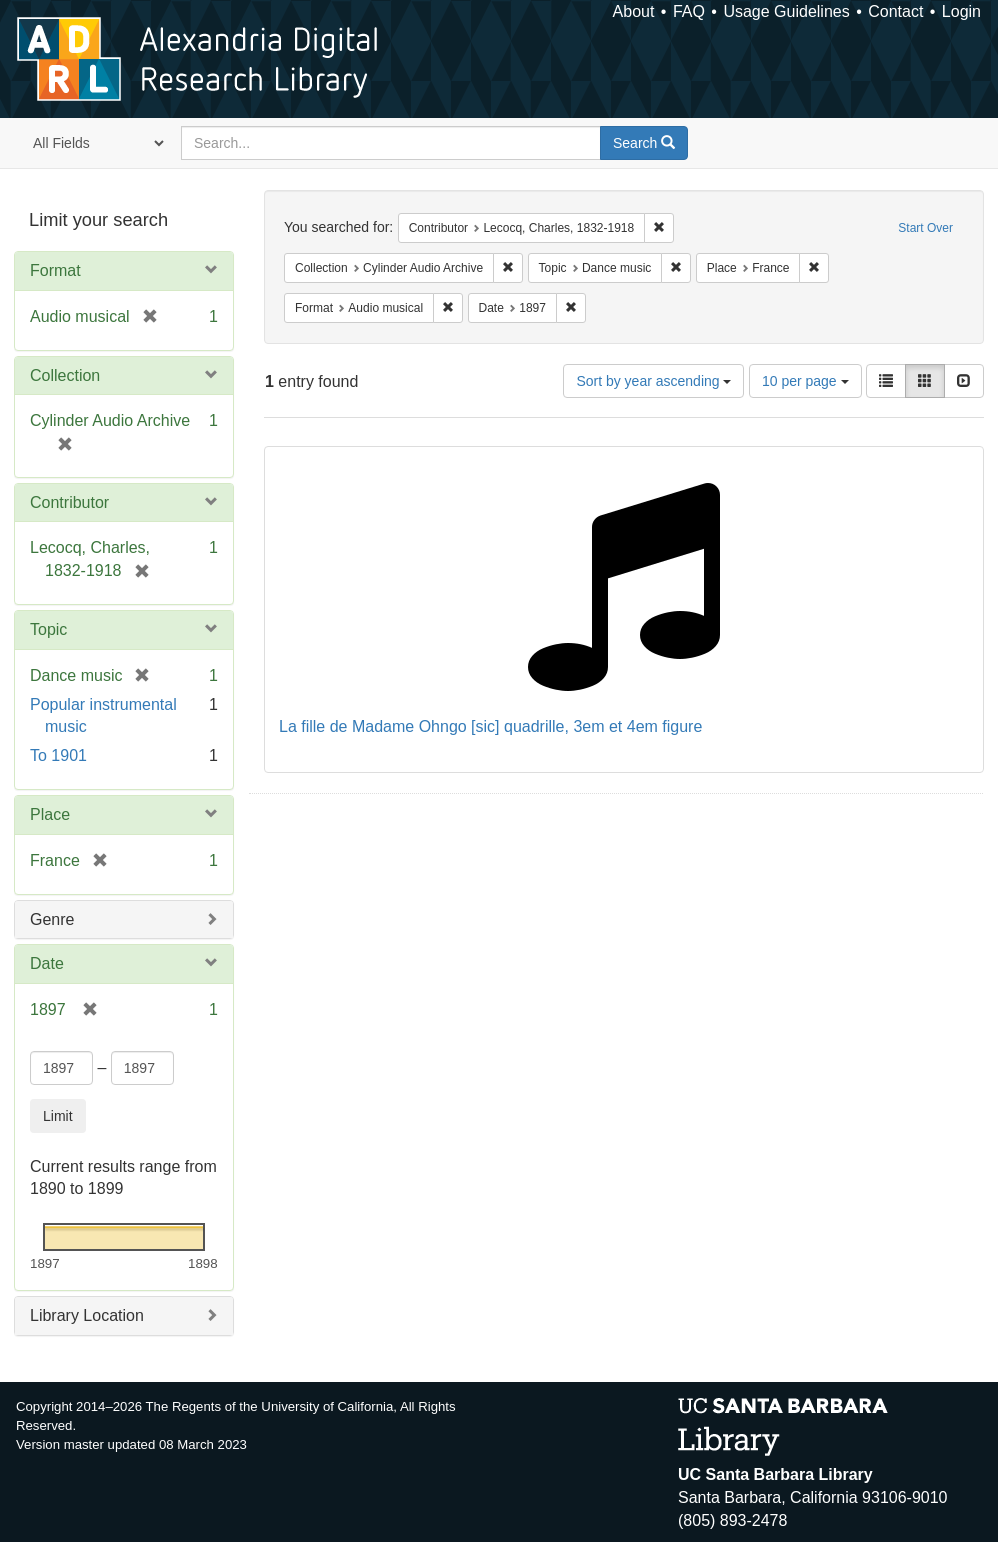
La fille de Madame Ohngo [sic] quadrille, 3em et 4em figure (490, 726)
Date (47, 963)
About (634, 11)
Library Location (87, 1315)
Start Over (925, 228)
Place (50, 814)
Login (961, 11)
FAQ (689, 11)
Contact (895, 11)
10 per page (805, 381)
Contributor (69, 502)
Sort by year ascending (653, 381)
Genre (52, 919)
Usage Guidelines (786, 11)
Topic (48, 629)
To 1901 (58, 755)
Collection (65, 375)
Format (55, 270)
